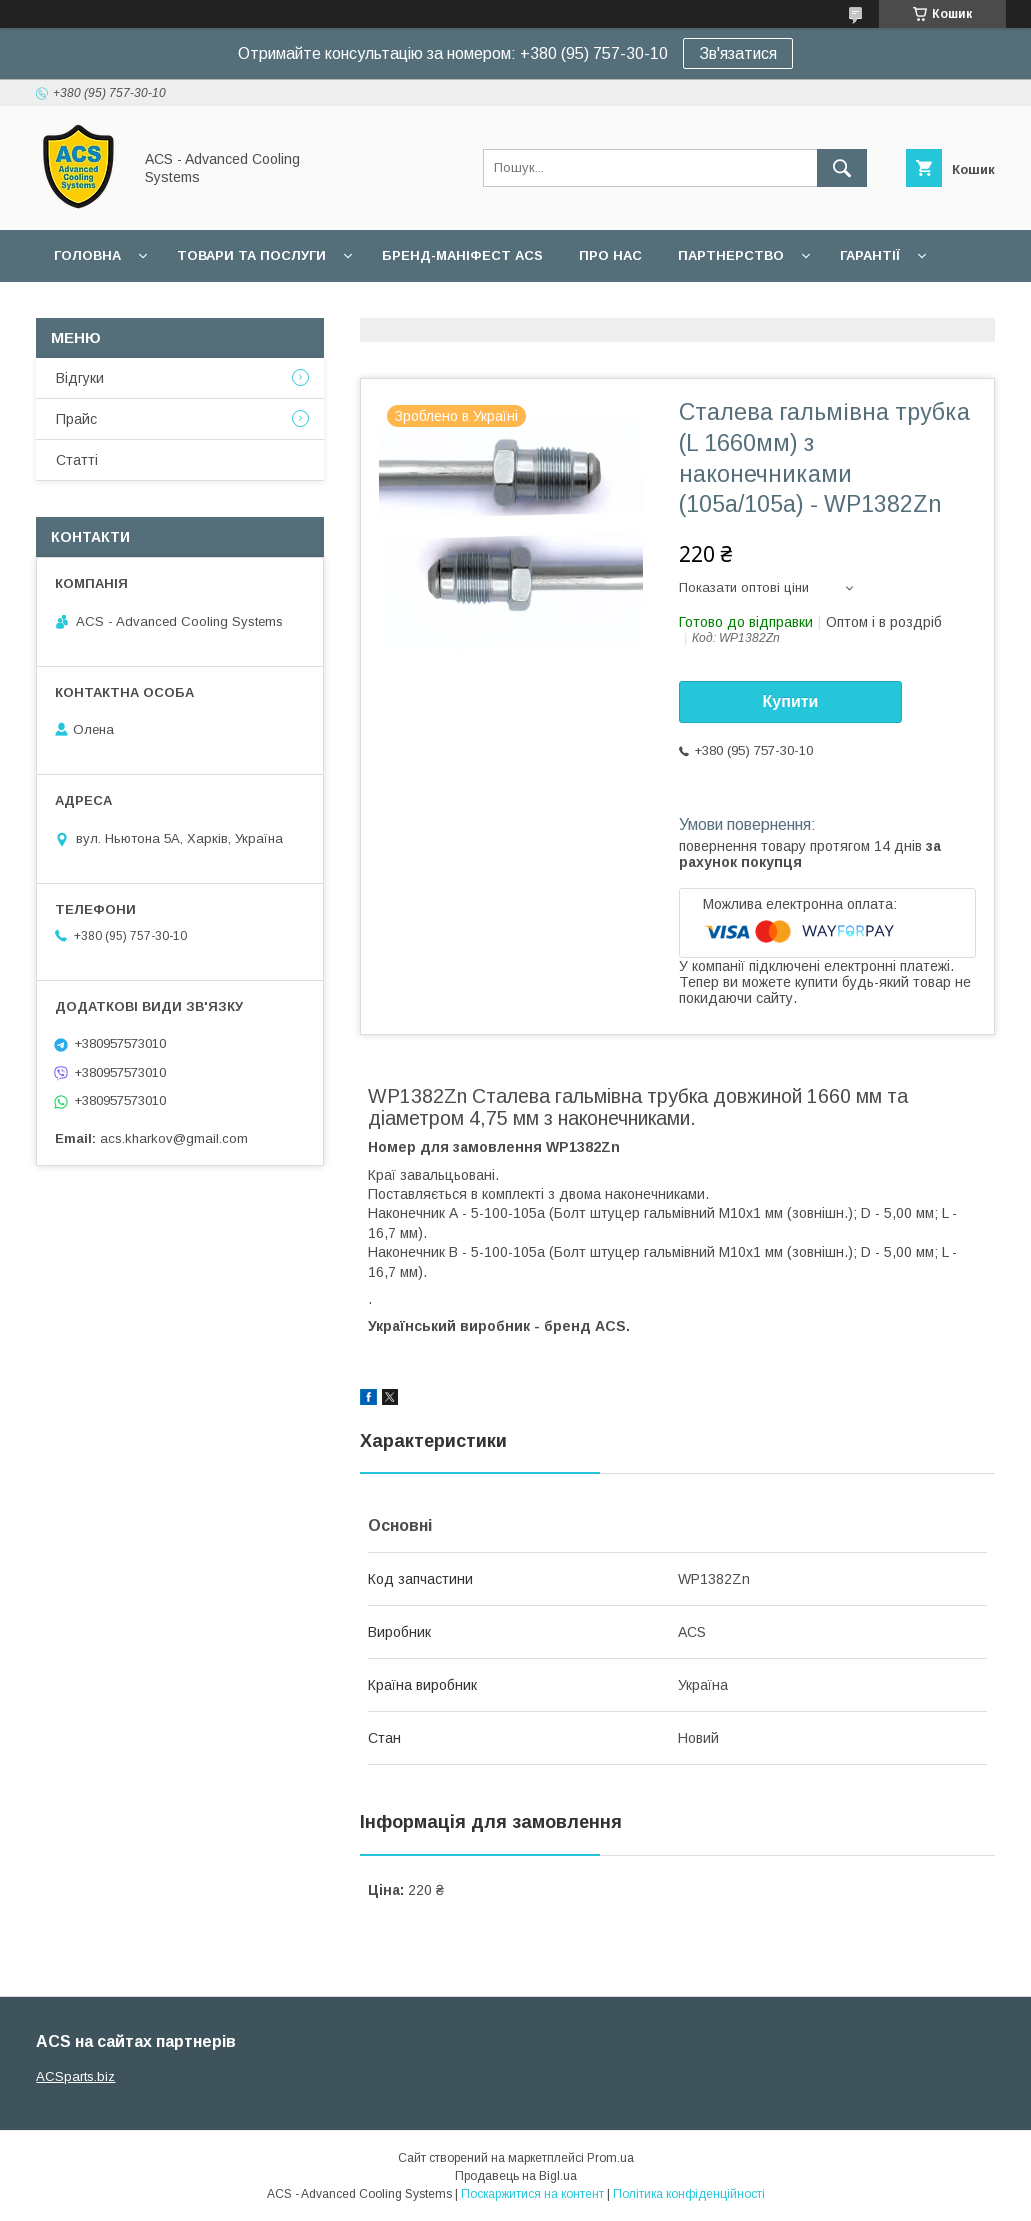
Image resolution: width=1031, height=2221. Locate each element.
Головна (87, 255)
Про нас (610, 255)
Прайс (76, 419)
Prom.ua (610, 2158)
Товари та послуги (251, 255)
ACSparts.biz (75, 2076)
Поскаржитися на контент (532, 2194)
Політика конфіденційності (689, 2194)
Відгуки (80, 378)
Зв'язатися (738, 53)
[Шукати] (842, 168)
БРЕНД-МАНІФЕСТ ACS (462, 255)
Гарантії (870, 255)
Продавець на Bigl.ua (516, 2176)
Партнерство (731, 255)
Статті (77, 460)
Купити (791, 701)
